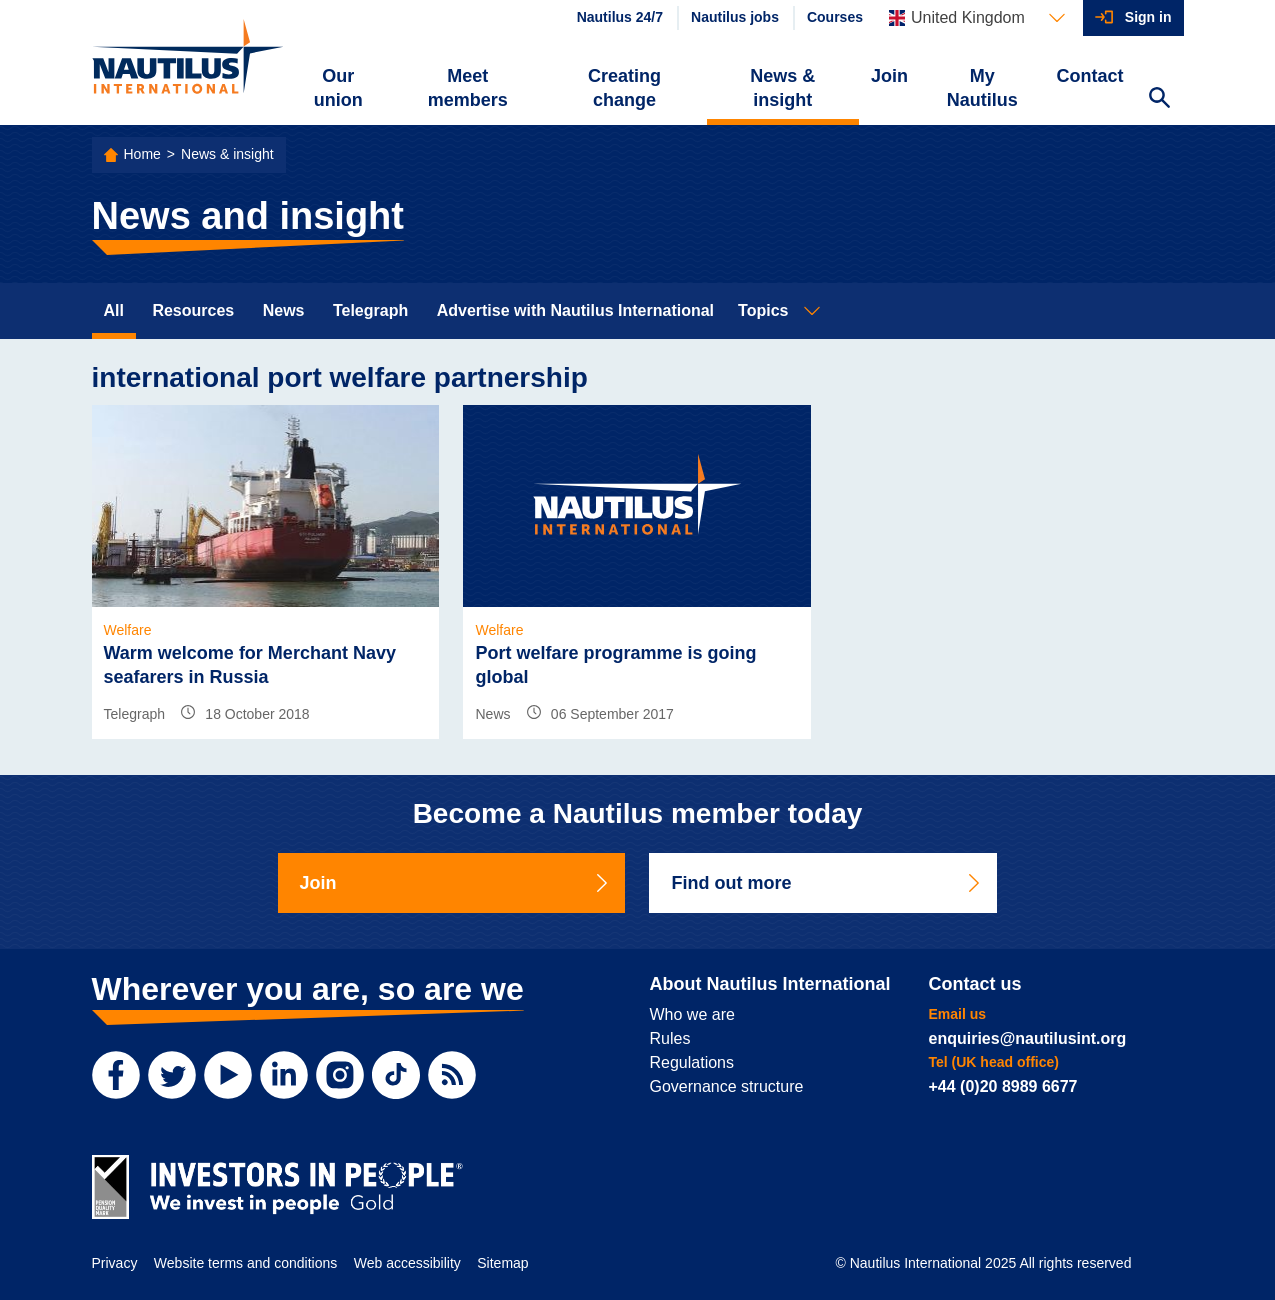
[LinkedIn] (284, 1075)
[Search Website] (1160, 100)
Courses (835, 17)
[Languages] (977, 18)
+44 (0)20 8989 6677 (1003, 1086)
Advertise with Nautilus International (575, 310)
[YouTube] (228, 1075)
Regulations (692, 1062)
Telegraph (370, 310)
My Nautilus (982, 88)
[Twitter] (172, 1075)
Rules (670, 1038)
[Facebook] (116, 1075)
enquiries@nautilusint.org (1028, 1038)
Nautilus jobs (735, 17)
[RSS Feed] (452, 1075)
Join (889, 76)
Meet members (468, 88)
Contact (1090, 76)
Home (142, 154)
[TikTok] (396, 1075)
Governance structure (727, 1086)
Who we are (692, 1014)
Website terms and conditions (245, 1263)
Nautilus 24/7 (620, 17)
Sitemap (502, 1263)
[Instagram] (340, 1075)
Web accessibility (407, 1263)
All (114, 310)
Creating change (624, 88)
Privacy (115, 1263)
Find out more (827, 883)
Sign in (1148, 17)
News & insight (782, 88)
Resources (193, 310)
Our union (338, 88)
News (284, 310)
